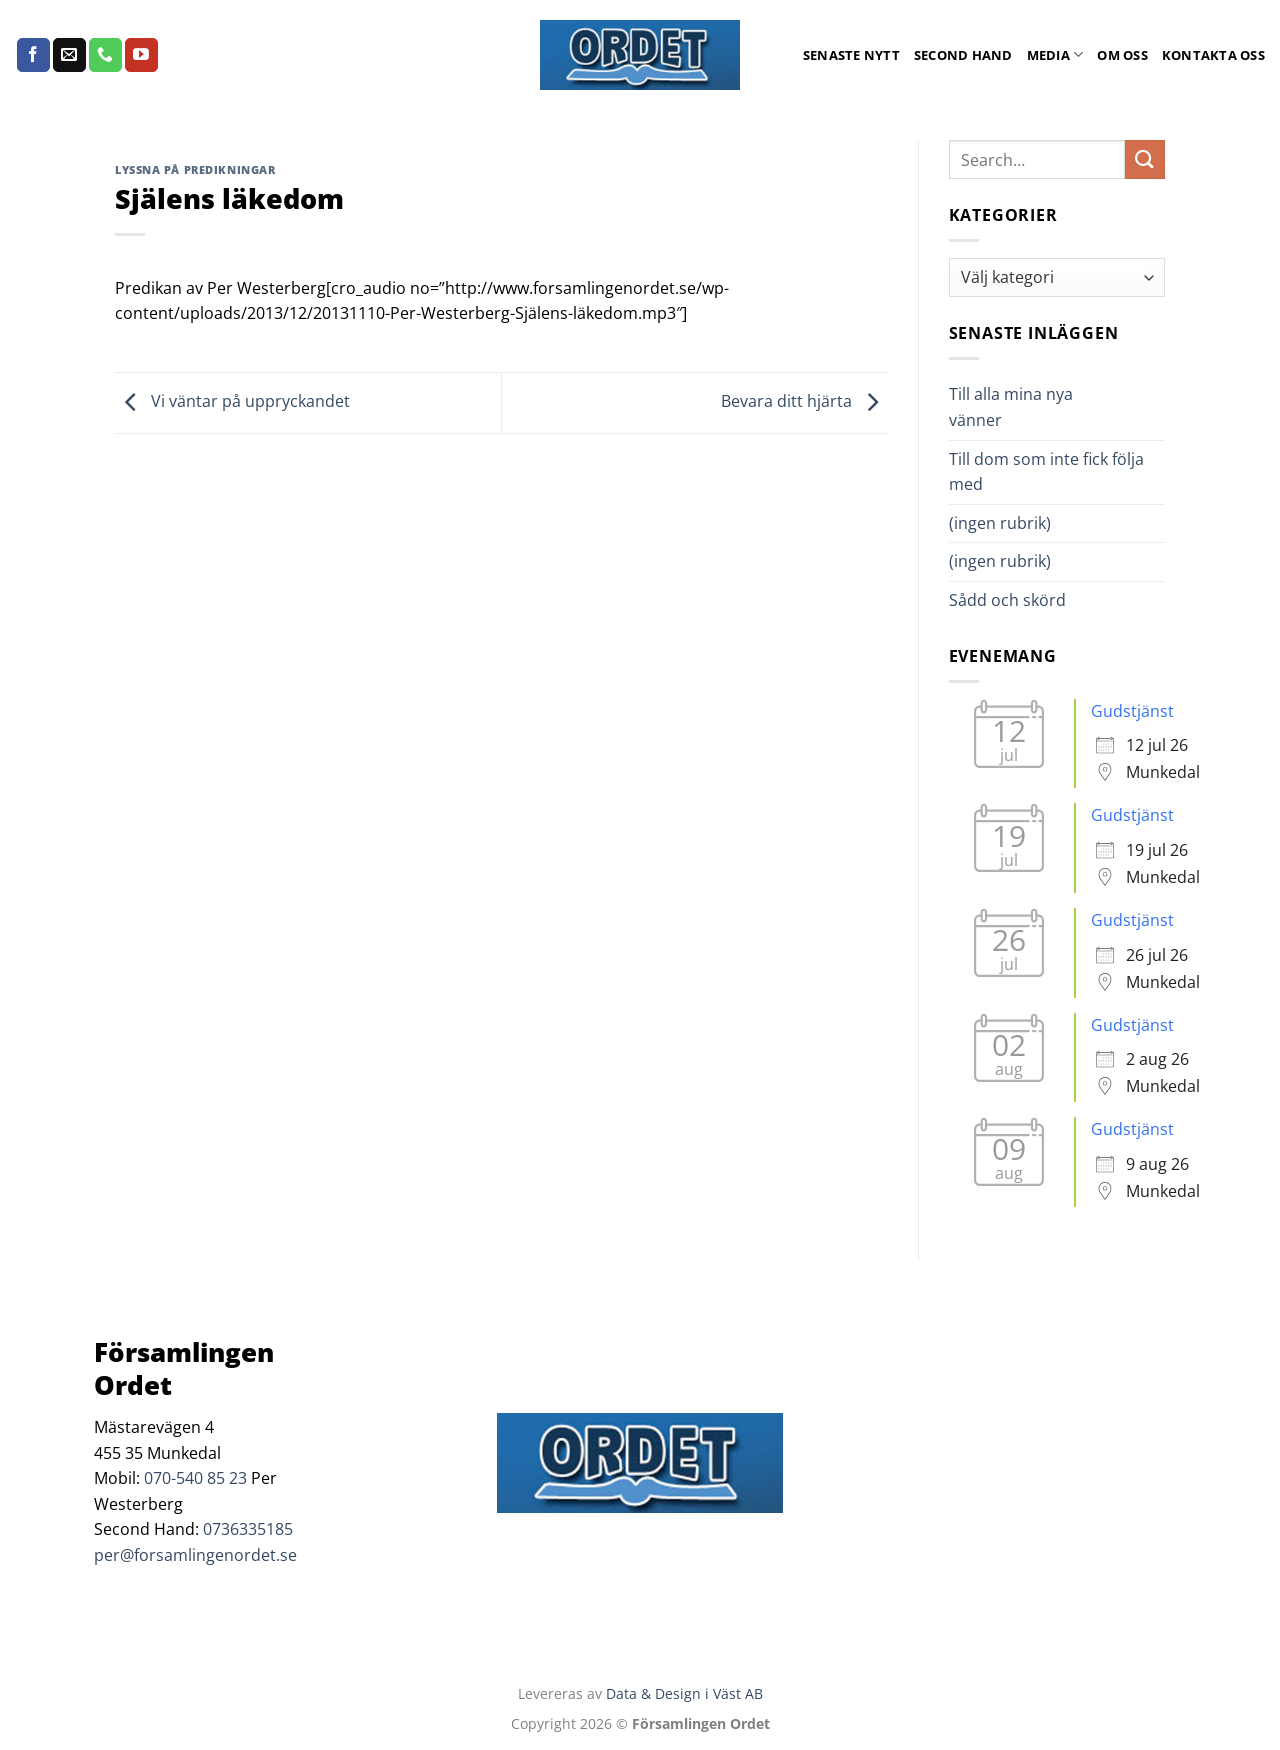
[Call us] (105, 55)
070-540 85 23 (195, 1478)
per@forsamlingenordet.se (195, 1555)
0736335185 (248, 1529)
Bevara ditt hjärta (804, 401)
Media (1055, 54)
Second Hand (963, 55)
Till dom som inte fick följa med (1046, 472)
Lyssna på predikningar (195, 169)
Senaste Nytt (851, 55)
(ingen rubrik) (1000, 523)
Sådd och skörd (1007, 600)
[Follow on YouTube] (141, 55)
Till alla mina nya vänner (1011, 407)
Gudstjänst (1132, 711)
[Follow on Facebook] (33, 55)
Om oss (1122, 55)
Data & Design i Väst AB (684, 1693)
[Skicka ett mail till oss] (69, 55)
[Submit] (1145, 159)
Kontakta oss (1213, 55)
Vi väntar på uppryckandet (232, 401)
